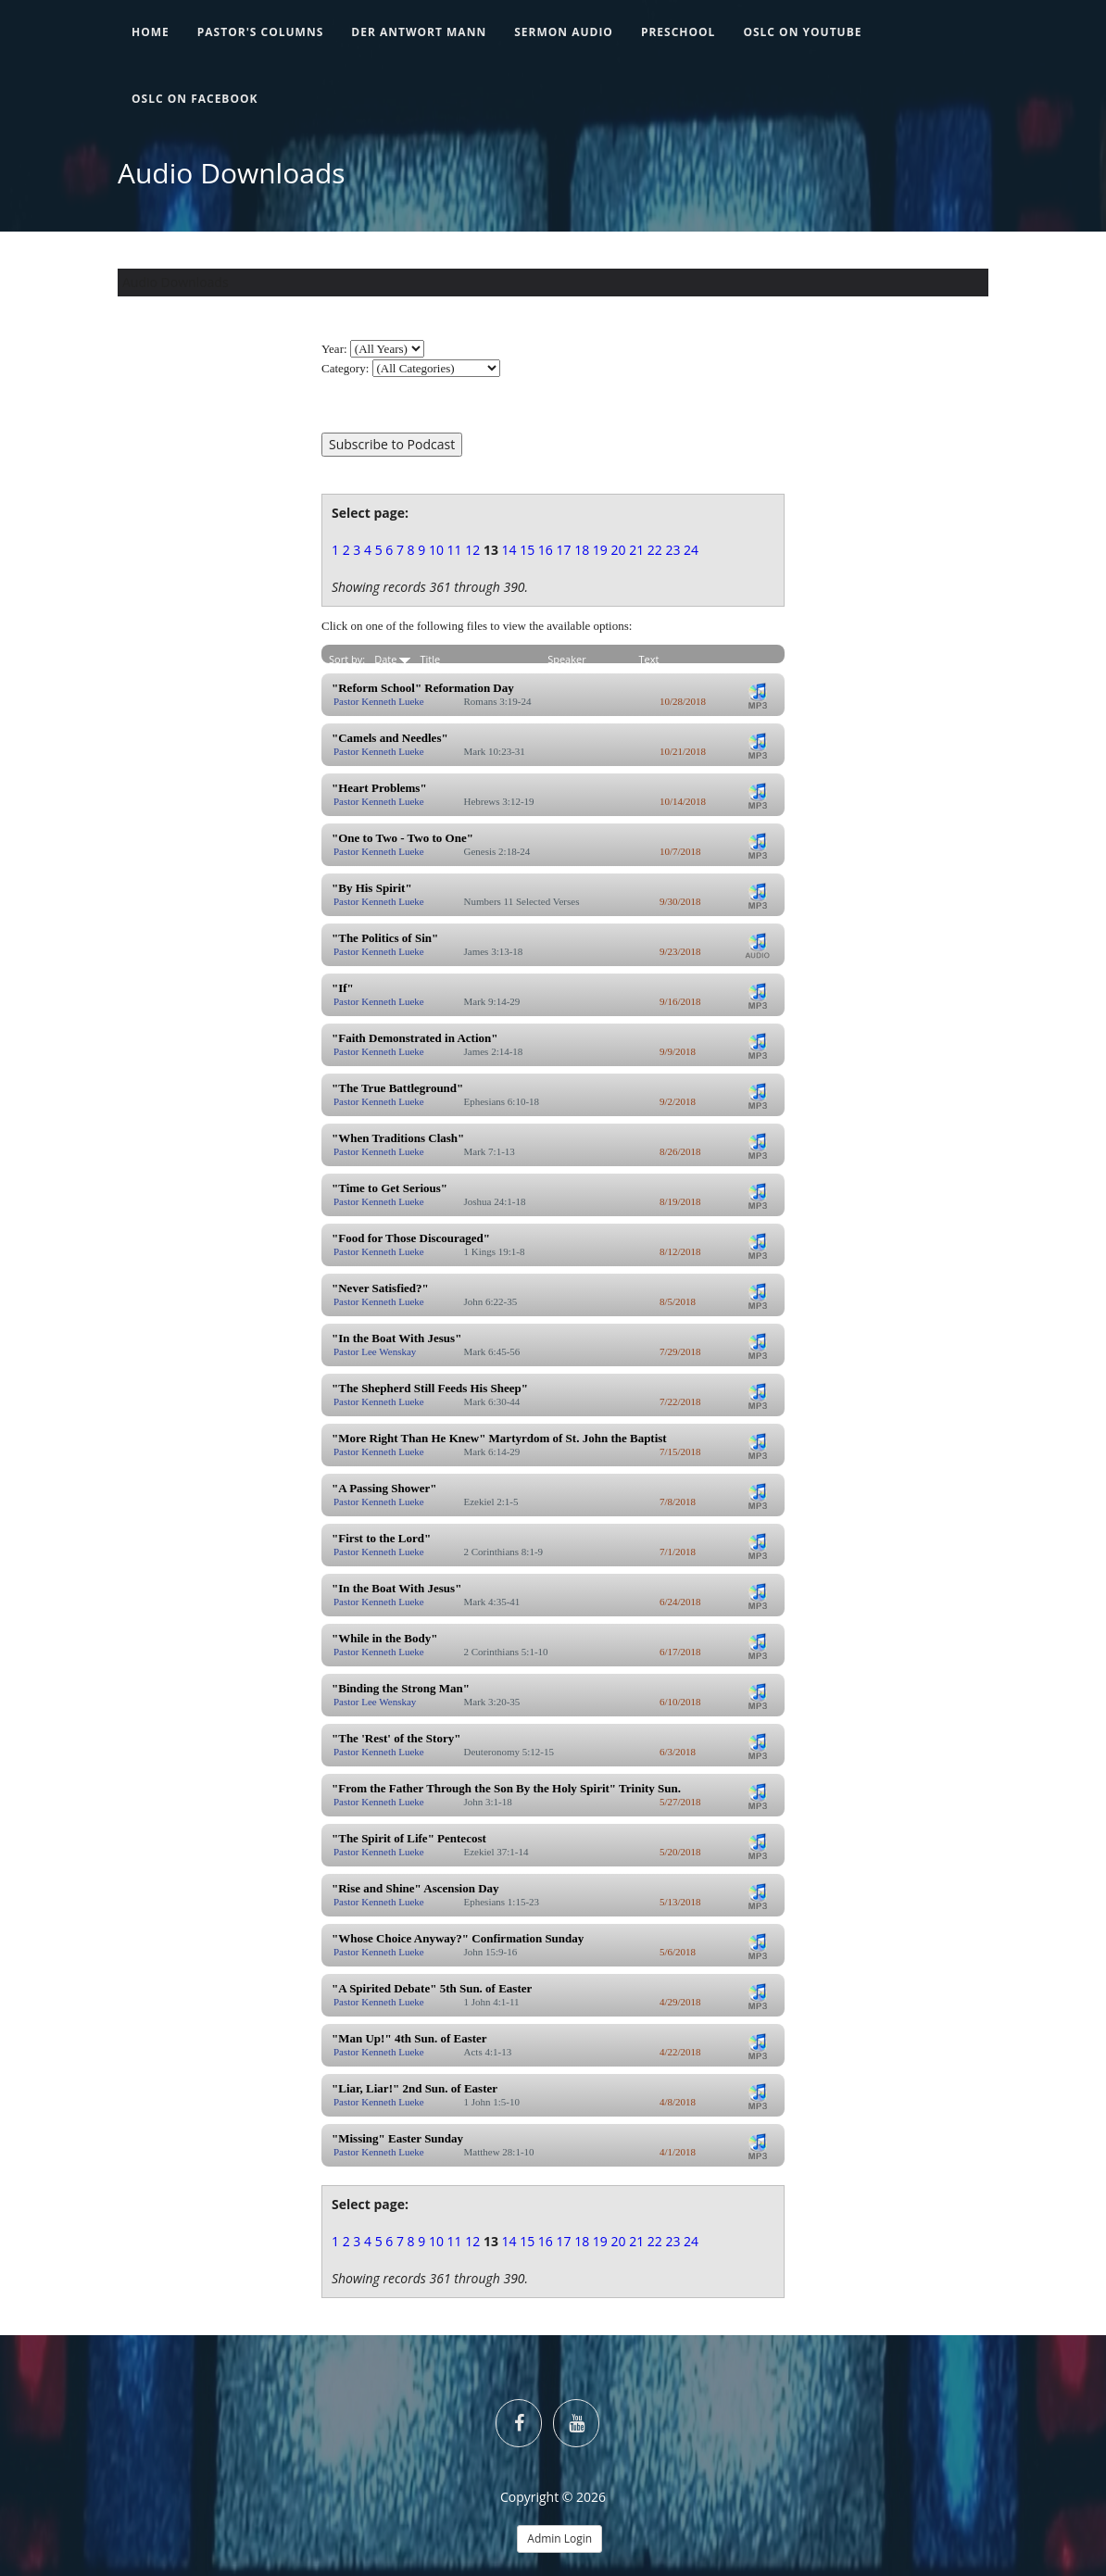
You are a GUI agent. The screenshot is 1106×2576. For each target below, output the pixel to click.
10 (436, 550)
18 (581, 550)
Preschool (678, 32)
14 (509, 550)
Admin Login (559, 2538)
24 (691, 550)
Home (151, 32)
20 (617, 550)
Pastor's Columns (260, 32)
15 (527, 550)
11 (454, 550)
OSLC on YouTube (802, 32)
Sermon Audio (563, 32)
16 (545, 550)
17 (564, 550)
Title (430, 659)
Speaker (566, 659)
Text (649, 659)
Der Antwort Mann (418, 32)
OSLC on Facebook (195, 99)
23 (672, 550)
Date (392, 659)
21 (636, 550)
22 (654, 550)
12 (472, 550)
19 (600, 550)
